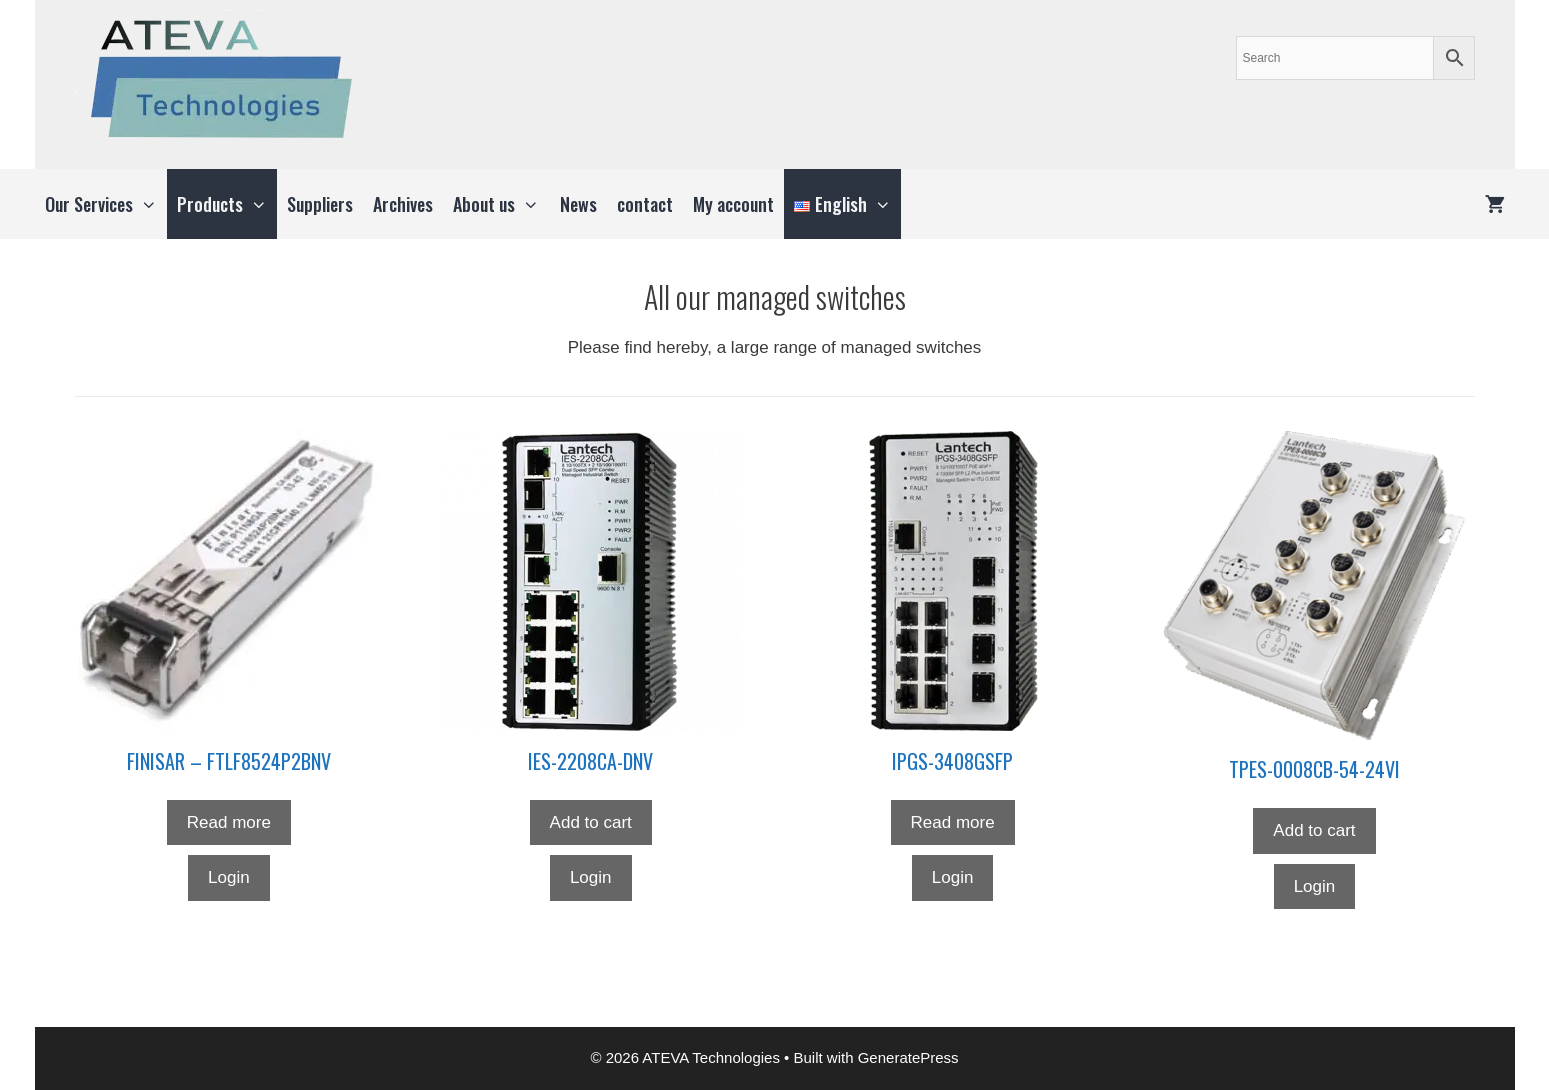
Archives (403, 204)
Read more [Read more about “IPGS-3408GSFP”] (953, 822)
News (578, 204)
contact (645, 204)
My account (733, 204)
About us (501, 204)
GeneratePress (908, 1057)
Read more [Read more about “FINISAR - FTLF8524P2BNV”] (229, 822)
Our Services (106, 204)
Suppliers (320, 204)
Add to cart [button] (591, 822)
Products (227, 204)
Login (229, 877)
